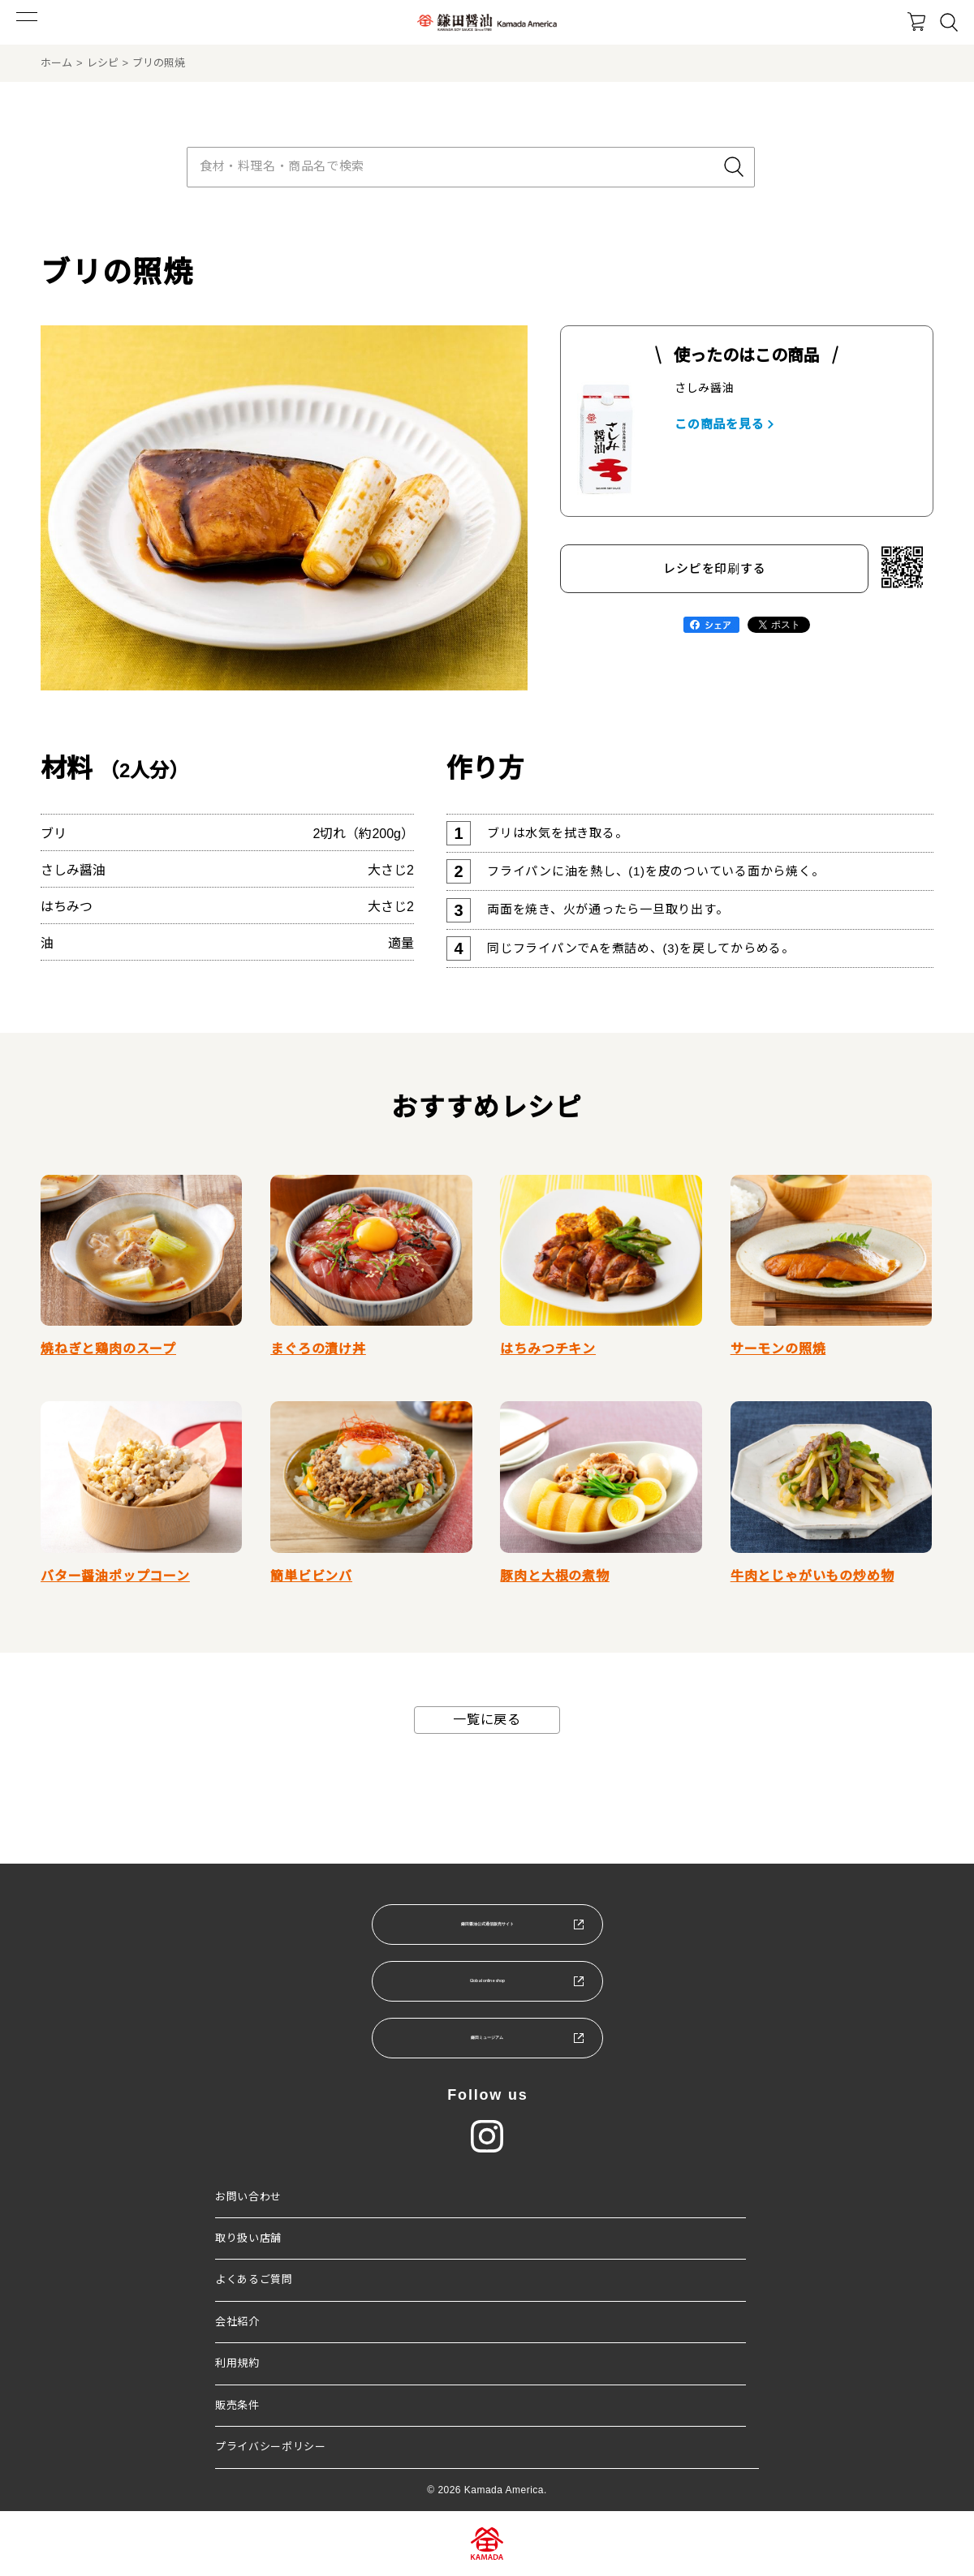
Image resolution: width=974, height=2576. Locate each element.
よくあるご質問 (254, 2279)
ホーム (56, 63)
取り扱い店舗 (248, 2238)
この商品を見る (719, 424)
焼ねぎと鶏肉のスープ (108, 1349)
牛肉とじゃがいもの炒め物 (812, 1576)
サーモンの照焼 (778, 1349)
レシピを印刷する (714, 568)
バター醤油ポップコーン (115, 1576)
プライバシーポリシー (270, 2447)
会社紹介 (237, 2322)
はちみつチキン (548, 1349)
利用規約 (237, 2363)
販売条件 (237, 2405)
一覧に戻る (487, 1720)
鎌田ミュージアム (487, 2037)
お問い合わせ (248, 2197)
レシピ (103, 63)
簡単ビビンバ (311, 1576)
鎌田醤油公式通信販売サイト (487, 1923)
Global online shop (487, 1980)
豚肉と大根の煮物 (554, 1576)
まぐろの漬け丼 (318, 1349)
